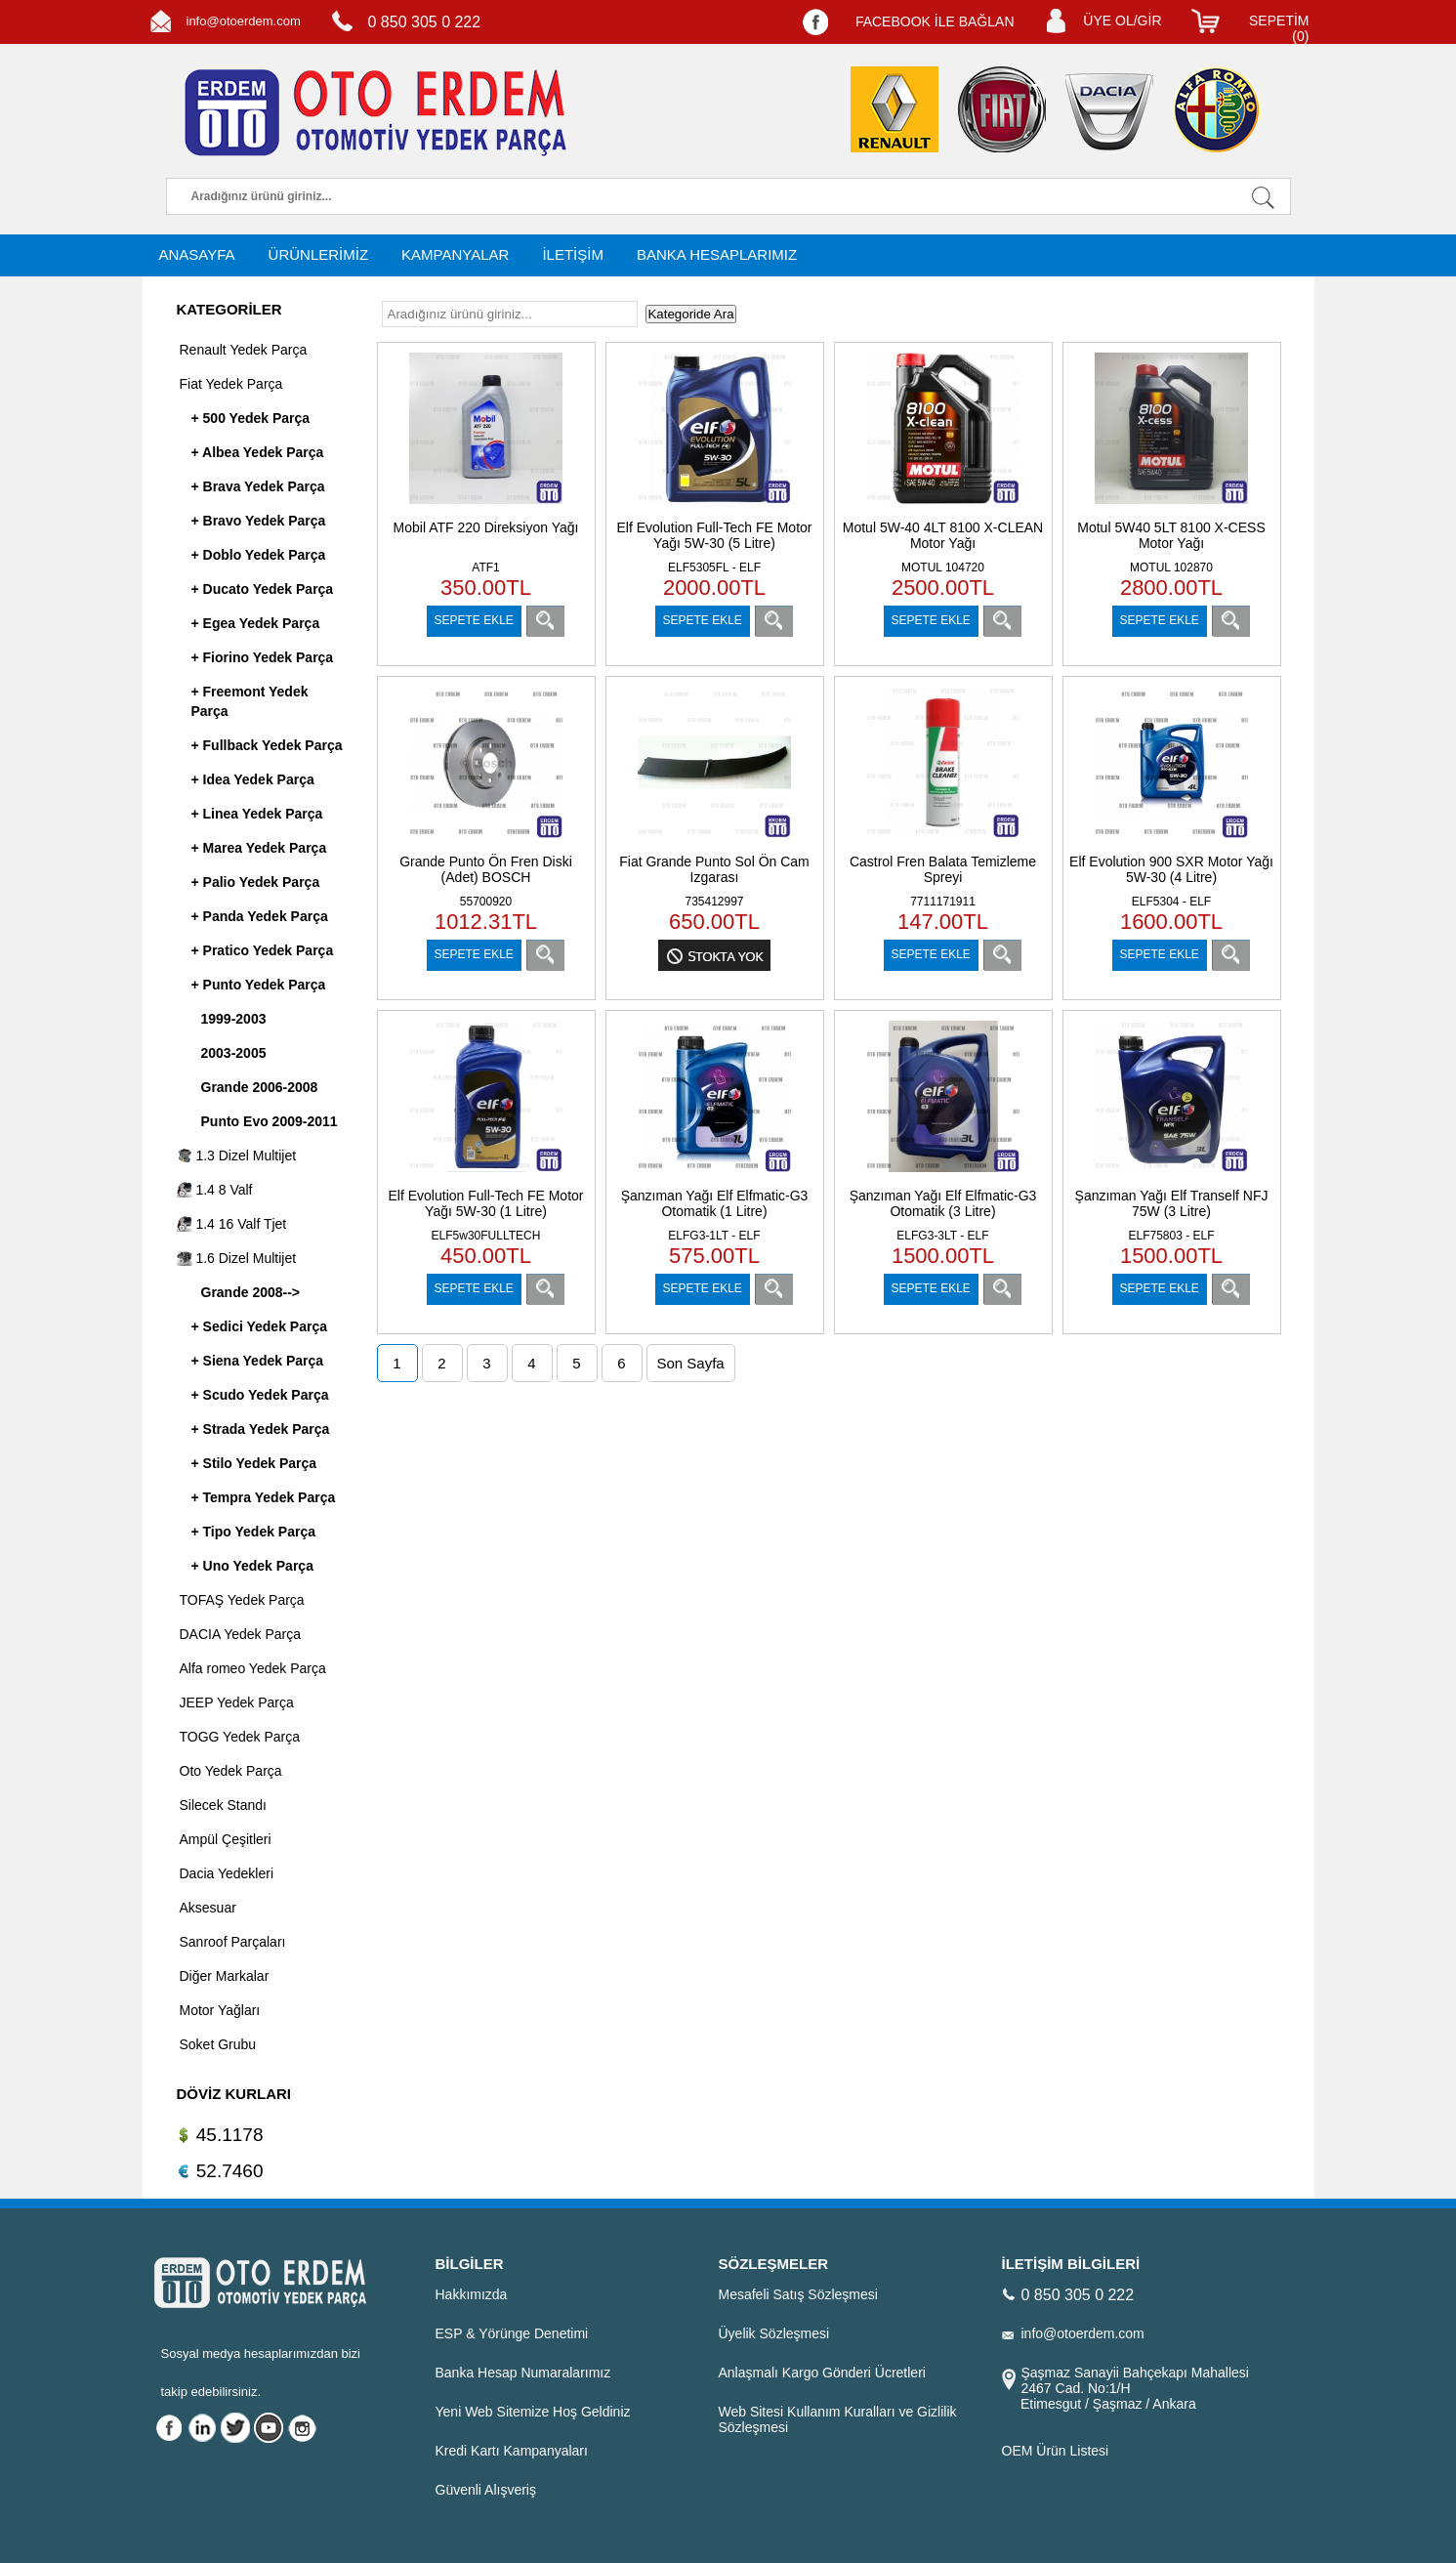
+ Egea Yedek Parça (255, 623)
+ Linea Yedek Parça (257, 813)
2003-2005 (234, 1053)
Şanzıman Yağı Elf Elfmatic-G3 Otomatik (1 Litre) (715, 1203)
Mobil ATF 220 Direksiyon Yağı (486, 527)
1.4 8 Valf (215, 1189)
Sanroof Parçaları (233, 1942)
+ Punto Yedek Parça (258, 984)
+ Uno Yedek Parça (252, 1566)
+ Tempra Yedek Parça (263, 1497)
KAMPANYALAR (455, 254)
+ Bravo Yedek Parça (258, 520)
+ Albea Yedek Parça (257, 452)
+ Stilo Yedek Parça (254, 1463)
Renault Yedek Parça (244, 349)
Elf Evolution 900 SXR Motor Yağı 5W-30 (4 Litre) (1171, 869)
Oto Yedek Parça (231, 1771)
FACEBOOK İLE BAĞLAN (935, 21)
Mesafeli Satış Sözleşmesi (798, 2294)
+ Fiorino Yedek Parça (262, 657)
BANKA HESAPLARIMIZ (717, 254)
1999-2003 (234, 1019)
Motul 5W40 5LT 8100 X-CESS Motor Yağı (1171, 535)
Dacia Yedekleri (227, 1873)
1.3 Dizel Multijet (237, 1155)
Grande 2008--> (251, 1292)
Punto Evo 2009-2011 (269, 1121)
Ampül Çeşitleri (225, 1839)
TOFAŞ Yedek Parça (242, 1600)
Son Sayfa (691, 1363)
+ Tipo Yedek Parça (253, 1531)
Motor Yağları (220, 2010)
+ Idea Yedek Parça (252, 779)
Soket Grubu (218, 2044)
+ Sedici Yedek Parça (259, 1326)
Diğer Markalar (225, 1976)
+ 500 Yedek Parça (251, 418)
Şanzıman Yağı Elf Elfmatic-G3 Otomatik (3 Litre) (943, 1203)
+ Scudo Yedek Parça (260, 1395)
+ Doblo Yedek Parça (258, 555)
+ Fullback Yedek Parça (267, 745)
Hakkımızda (472, 2294)
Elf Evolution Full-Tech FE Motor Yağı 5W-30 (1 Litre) (486, 1203)
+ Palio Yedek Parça (255, 882)
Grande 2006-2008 (259, 1087)
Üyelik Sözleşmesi (774, 2333)
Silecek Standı (224, 1805)
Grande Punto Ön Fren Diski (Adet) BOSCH (485, 869)
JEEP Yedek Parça (237, 1702)
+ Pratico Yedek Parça (262, 950)
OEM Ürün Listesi (1055, 2450)
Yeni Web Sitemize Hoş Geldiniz (533, 2411)
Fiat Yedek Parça (231, 384)
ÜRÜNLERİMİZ (319, 254)
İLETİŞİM (572, 254)
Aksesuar (208, 1907)
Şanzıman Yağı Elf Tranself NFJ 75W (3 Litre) (1172, 1203)
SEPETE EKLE (474, 620)
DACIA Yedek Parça (241, 1634)
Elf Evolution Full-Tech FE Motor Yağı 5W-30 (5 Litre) (714, 535)
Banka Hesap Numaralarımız (523, 2372)
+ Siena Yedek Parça (257, 1360)
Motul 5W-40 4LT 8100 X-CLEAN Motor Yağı (943, 535)
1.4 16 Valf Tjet (232, 1224)
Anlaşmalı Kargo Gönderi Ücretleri (822, 2372)
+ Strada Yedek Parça (260, 1429)
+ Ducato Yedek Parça (262, 589)
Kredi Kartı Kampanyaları (512, 2450)
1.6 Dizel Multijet (237, 1258)
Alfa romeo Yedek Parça (253, 1668)
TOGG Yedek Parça (240, 1736)
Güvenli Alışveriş (486, 2490)
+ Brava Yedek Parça (258, 486)
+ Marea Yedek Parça (259, 848)
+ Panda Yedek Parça (259, 916)
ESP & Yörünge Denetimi (512, 2333)
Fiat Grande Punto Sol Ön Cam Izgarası (714, 869)
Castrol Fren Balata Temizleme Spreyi (943, 869)
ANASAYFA (197, 254)
